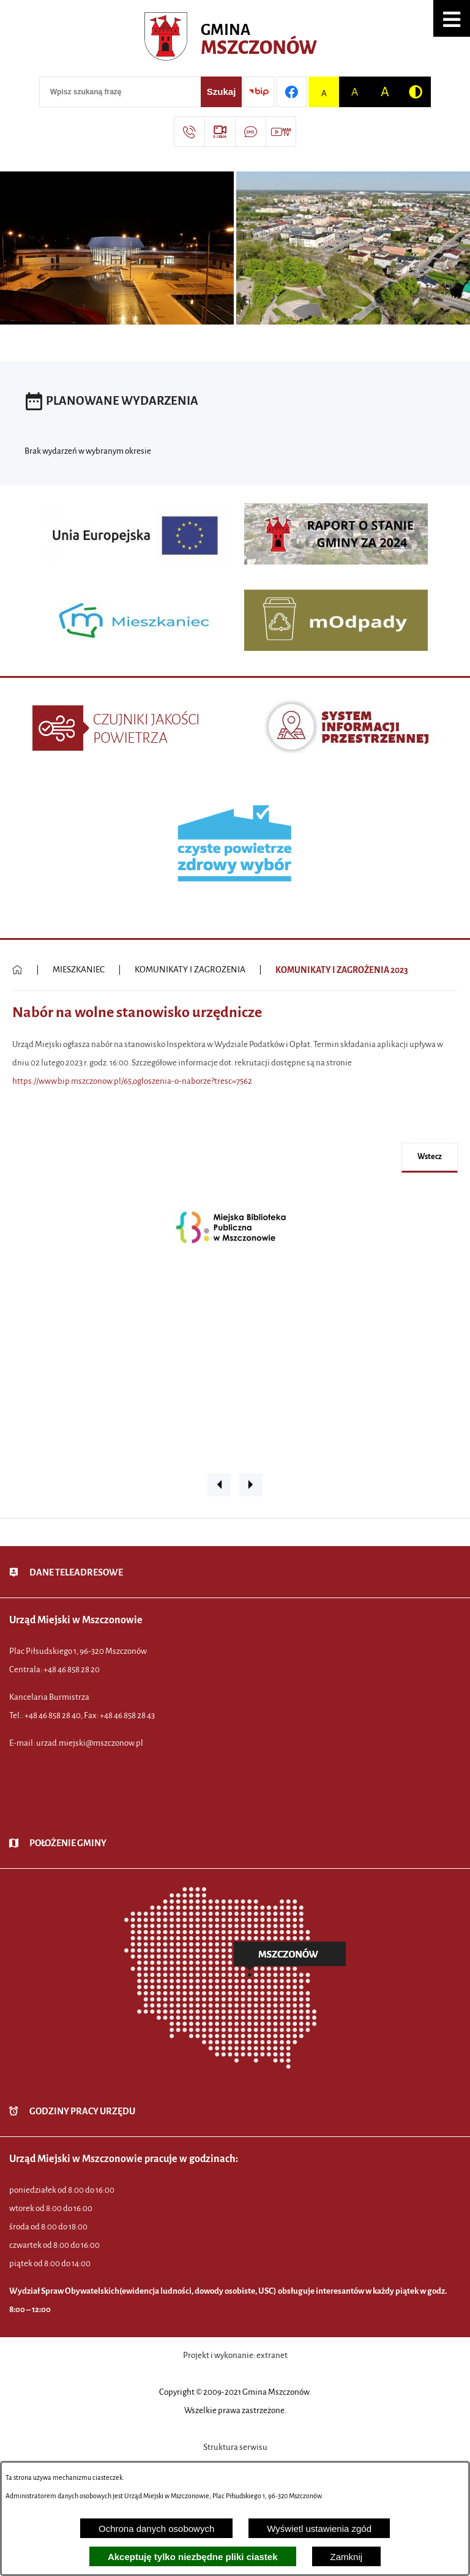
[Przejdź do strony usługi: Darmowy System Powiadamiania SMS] (250, 131)
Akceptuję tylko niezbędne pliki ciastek (193, 2557)
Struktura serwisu (235, 2447)
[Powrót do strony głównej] (17, 970)
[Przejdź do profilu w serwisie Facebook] (291, 92)
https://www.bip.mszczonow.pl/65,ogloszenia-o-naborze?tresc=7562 (132, 1081)
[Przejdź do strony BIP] (259, 92)
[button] (451, 18)
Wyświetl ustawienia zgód (319, 2528)
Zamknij (346, 2557)
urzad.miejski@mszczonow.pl (89, 1743)
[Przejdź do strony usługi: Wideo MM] (281, 131)
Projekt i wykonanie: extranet (235, 2355)
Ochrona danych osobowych (156, 2528)
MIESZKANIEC (79, 969)
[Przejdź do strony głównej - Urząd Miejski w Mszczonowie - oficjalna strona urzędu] (235, 39)
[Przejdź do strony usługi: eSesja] (219, 131)
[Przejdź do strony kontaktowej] (189, 131)
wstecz (429, 1156)
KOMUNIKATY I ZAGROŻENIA (190, 969)
